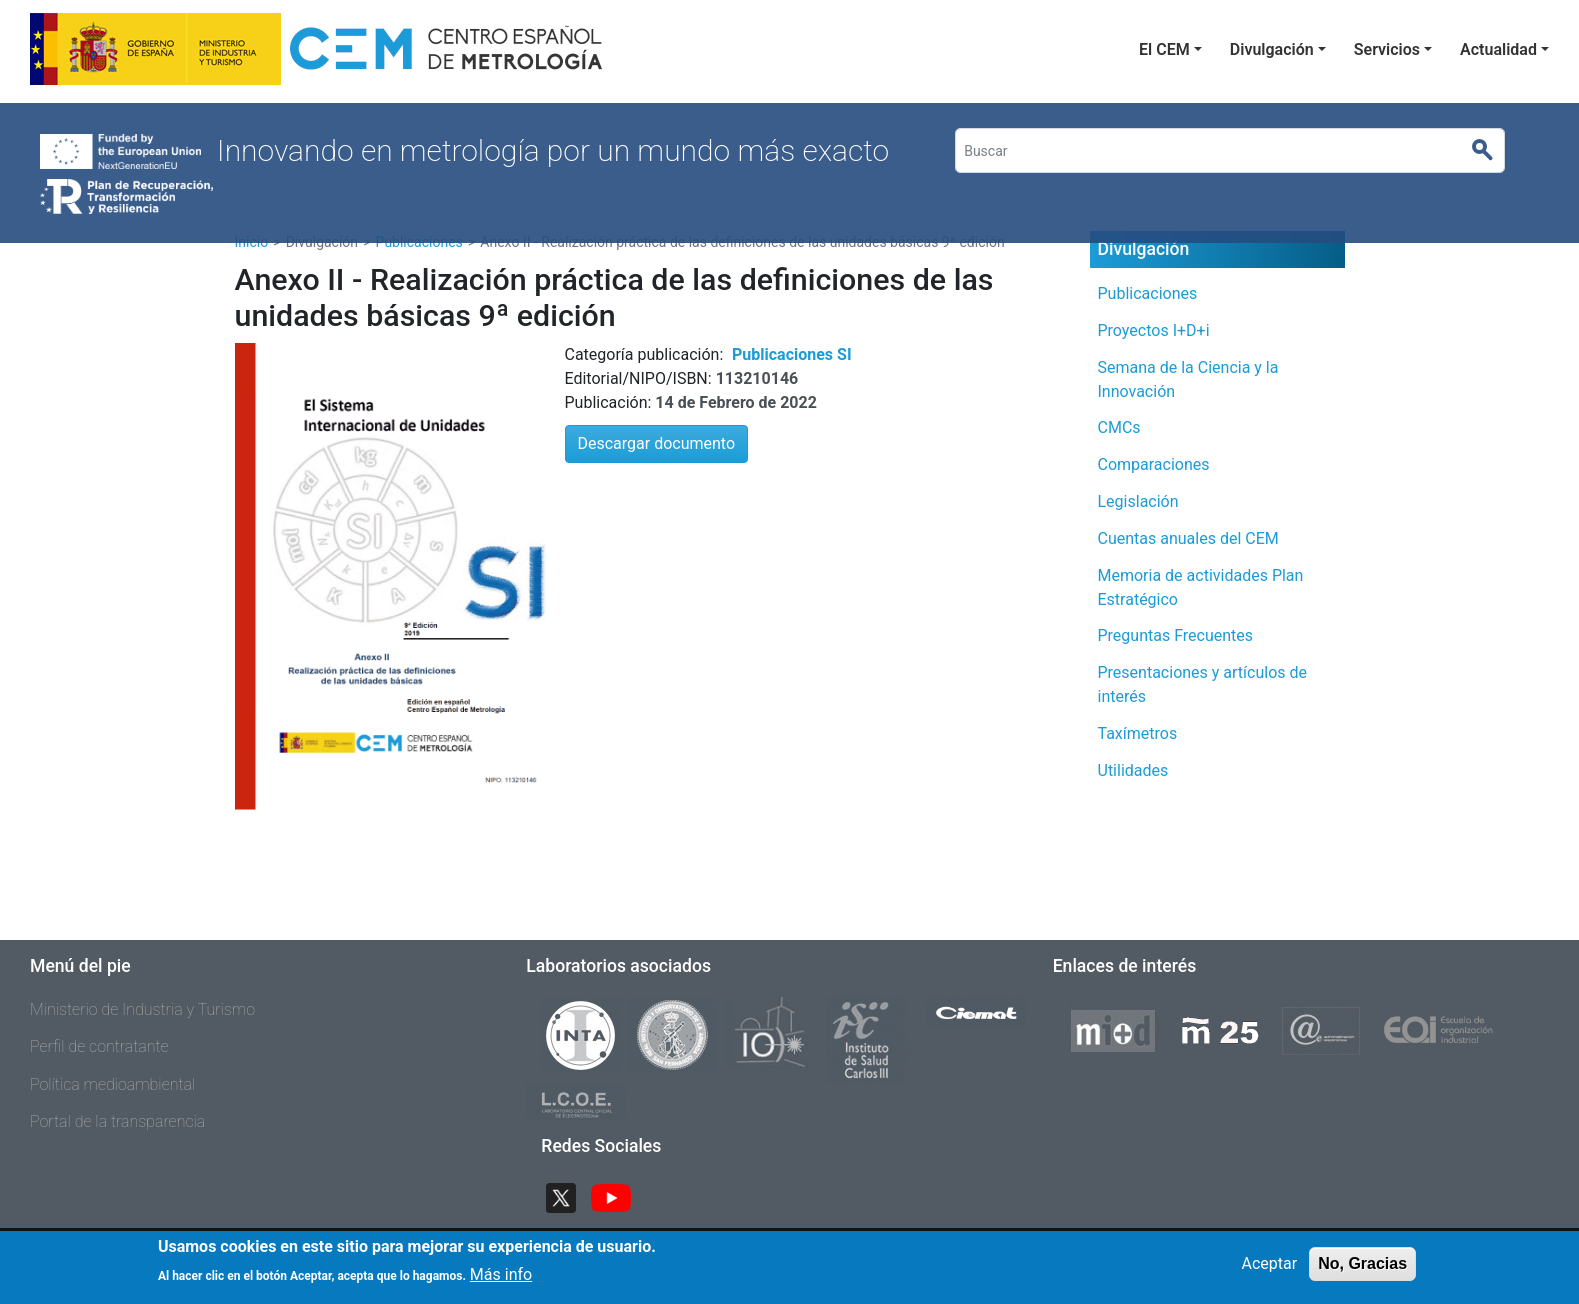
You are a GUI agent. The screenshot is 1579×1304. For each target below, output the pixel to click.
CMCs (1119, 427)
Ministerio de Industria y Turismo (142, 1009)
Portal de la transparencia (117, 1121)
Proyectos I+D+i (1154, 330)
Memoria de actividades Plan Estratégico (1201, 587)
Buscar (1490, 151)
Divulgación (1272, 49)
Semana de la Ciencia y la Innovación (1188, 379)
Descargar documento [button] (657, 443)
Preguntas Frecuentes (1176, 635)
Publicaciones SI (792, 354)
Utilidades (1133, 770)
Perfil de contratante (99, 1046)
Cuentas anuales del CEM (1188, 538)
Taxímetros (1138, 733)
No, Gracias (1362, 1263)
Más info (501, 1275)
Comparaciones (1154, 464)
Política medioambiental (112, 1084)
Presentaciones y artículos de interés (1203, 684)
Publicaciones (1148, 293)
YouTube (619, 1195)
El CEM (1164, 49)
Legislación (1138, 501)
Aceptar (1270, 1263)
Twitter (569, 1195)
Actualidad (1498, 49)
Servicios (1387, 49)
